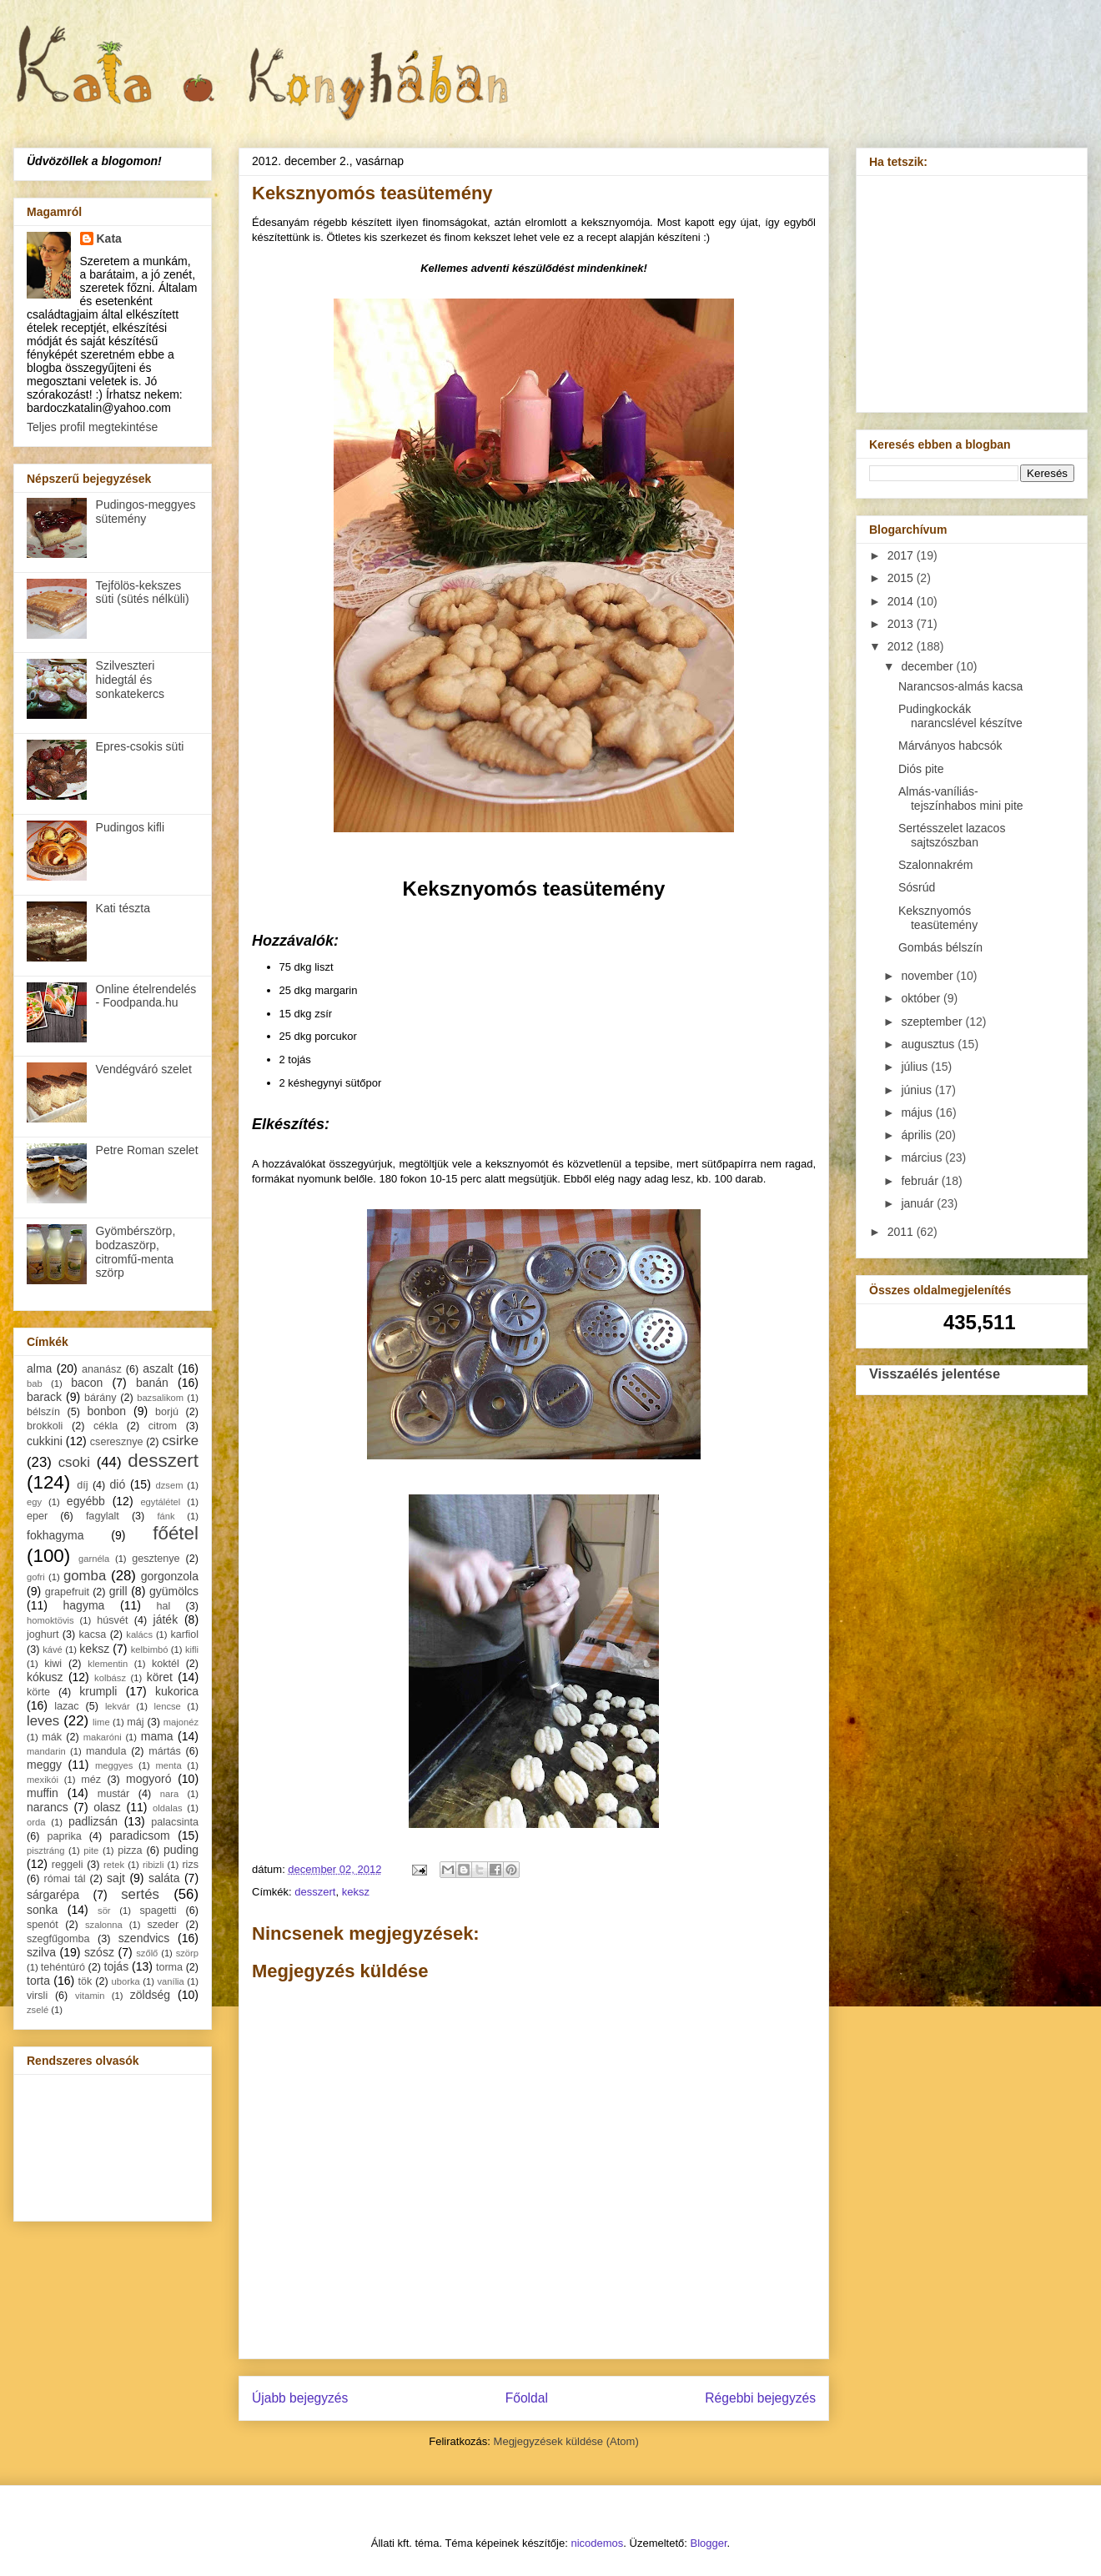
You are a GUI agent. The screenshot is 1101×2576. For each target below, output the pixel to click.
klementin (108, 1664)
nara (169, 1794)
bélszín (43, 1412)
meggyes (114, 1765)
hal (164, 1606)
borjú (166, 1412)
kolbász (110, 1678)
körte (38, 1692)
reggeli (67, 1864)
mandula (106, 1751)
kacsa (92, 1634)
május (918, 1112)
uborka (126, 1981)
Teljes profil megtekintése (92, 427)
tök (85, 1981)
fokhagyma (55, 1535)
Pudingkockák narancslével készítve (960, 716)
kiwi (53, 1664)
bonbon (106, 1411)
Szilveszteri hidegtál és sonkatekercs (130, 679)
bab (35, 1383)
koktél (165, 1664)
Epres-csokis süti (140, 746)
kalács (139, 1634)
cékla (105, 1426)
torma (169, 1967)
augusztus (929, 1044)
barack (44, 1396)
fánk (165, 1516)
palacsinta (175, 1822)
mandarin (46, 1751)
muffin (42, 1793)
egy (34, 1502)
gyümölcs (174, 1591)
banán (152, 1382)
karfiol (184, 1634)
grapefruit (67, 1592)
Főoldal (526, 2398)
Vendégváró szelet (144, 1069)
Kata (109, 238)
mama (157, 1736)
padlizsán (93, 1821)
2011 (902, 1231)
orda (36, 1822)
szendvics (143, 1938)
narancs (47, 1807)
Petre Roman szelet (147, 1150)
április (917, 1135)
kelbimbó (149, 1650)
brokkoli (45, 1426)
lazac (66, 1706)
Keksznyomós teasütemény (938, 917)
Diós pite (920, 769)
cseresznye (116, 1442)
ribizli (153, 1865)
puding (181, 1849)
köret (160, 1677)
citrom (162, 1426)
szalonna (104, 1925)
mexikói (42, 1780)
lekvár (117, 1706)
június (917, 1090)
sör (104, 1911)
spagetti (158, 1910)
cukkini (45, 1441)
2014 (902, 601)
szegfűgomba (58, 1939)
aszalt (158, 1368)
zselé (37, 2010)
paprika (64, 1836)
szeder (162, 1925)
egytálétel (160, 1502)
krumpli (98, 1691)
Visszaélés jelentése (934, 1373)
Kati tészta (123, 908)
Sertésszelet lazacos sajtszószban (951, 835)
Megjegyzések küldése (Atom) (566, 2441)
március (923, 1157)
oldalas (167, 1808)
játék (165, 1619)
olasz (107, 1807)
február (921, 1181)
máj (135, 1722)
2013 (902, 623)
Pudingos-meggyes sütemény (146, 511)
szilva (41, 1952)
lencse (166, 1706)
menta (169, 1765)
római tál (65, 1879)
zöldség (150, 1994)
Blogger (709, 2543)
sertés (140, 1894)
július (916, 1066)
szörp (187, 1953)
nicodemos (597, 2543)
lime (101, 1722)
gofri (36, 1577)
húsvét (112, 1620)
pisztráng (45, 1850)
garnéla (93, 1559)
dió (118, 1484)
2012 (902, 646)
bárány (100, 1397)
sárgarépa (53, 1894)
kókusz (45, 1677)
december (928, 666)
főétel (176, 1533)
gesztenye (155, 1558)
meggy (44, 1764)
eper (37, 1516)
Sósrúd (916, 887)
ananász (102, 1369)
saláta (163, 1878)
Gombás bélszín (940, 947)
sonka (42, 1909)
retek (113, 1865)
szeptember (933, 1021)
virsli (37, 1995)
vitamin (89, 1996)
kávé (53, 1650)
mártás (164, 1751)
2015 (902, 578)
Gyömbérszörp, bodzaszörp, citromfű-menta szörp (136, 1251)
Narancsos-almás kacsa (960, 686)
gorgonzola (170, 1576)
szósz (99, 1952)
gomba (84, 1576)
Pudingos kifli (130, 827)
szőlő (147, 1953)
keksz (356, 1892)
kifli (192, 1650)
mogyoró (148, 1778)
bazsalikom (160, 1398)
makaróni (102, 1737)
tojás (116, 1966)
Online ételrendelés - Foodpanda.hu (146, 996)
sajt (116, 1878)
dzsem (170, 1485)
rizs (190, 1864)
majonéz (181, 1722)
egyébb (86, 1501)
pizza (130, 1850)
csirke (180, 1441)
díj (82, 1485)
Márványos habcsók (950, 745)
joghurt (43, 1634)
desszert (314, 1892)
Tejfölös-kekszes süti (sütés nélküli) (142, 592)
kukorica (177, 1691)
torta (38, 1980)
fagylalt (102, 1516)
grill (118, 1591)
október (922, 998)
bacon (87, 1382)
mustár (114, 1794)
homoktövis (50, 1620)
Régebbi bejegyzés (760, 2398)
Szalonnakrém (935, 864)
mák (52, 1737)
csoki (74, 1462)
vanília (170, 1981)
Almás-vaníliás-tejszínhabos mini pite (960, 798)
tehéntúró (63, 1967)
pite (90, 1850)
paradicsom (139, 1835)
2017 (902, 555)
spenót (42, 1925)
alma (39, 1368)
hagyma (84, 1605)
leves (43, 1721)
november (928, 975)
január (919, 1203)
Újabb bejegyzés (300, 2398)
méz (91, 1779)
